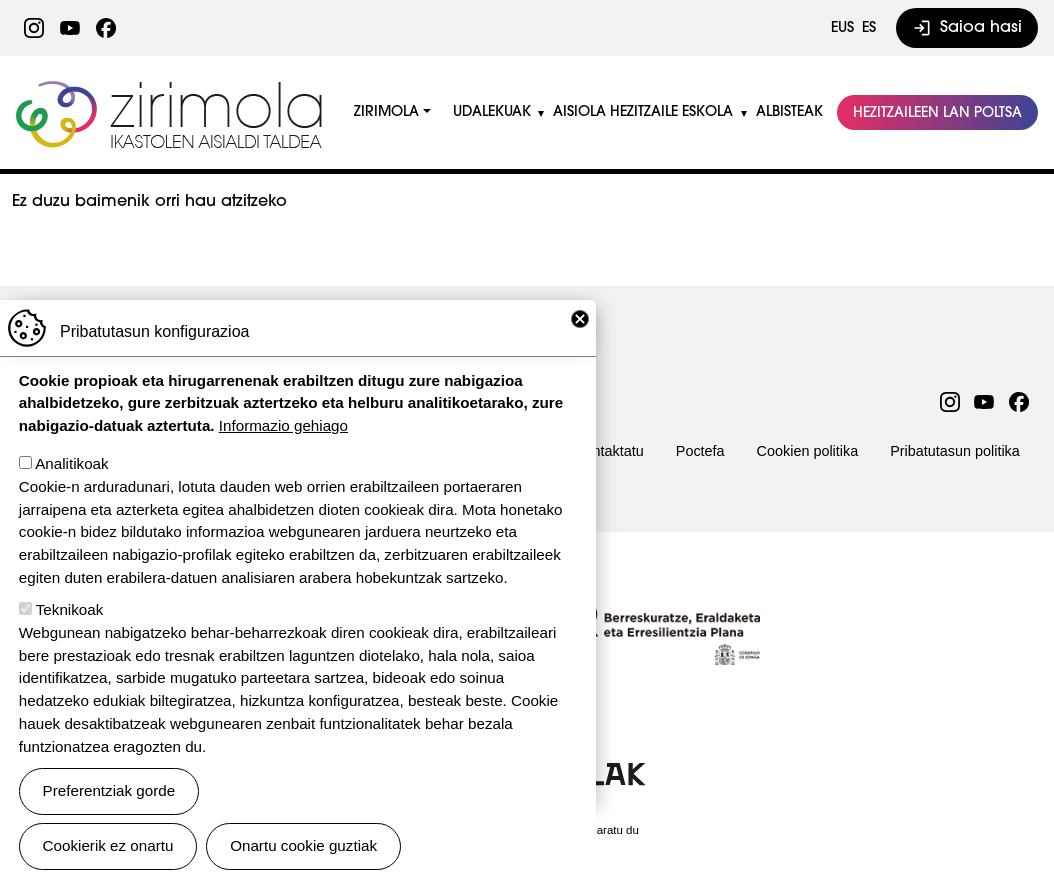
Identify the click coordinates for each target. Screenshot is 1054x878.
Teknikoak (70, 634)
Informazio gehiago (283, 450)
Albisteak (789, 112)
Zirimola (171, 87)
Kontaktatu (609, 451)
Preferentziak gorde (109, 815)
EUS (842, 28)
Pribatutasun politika (955, 451)
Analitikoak (71, 488)
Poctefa (700, 451)
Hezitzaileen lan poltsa (937, 113)
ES (869, 28)
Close (580, 344)
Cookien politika (808, 451)
